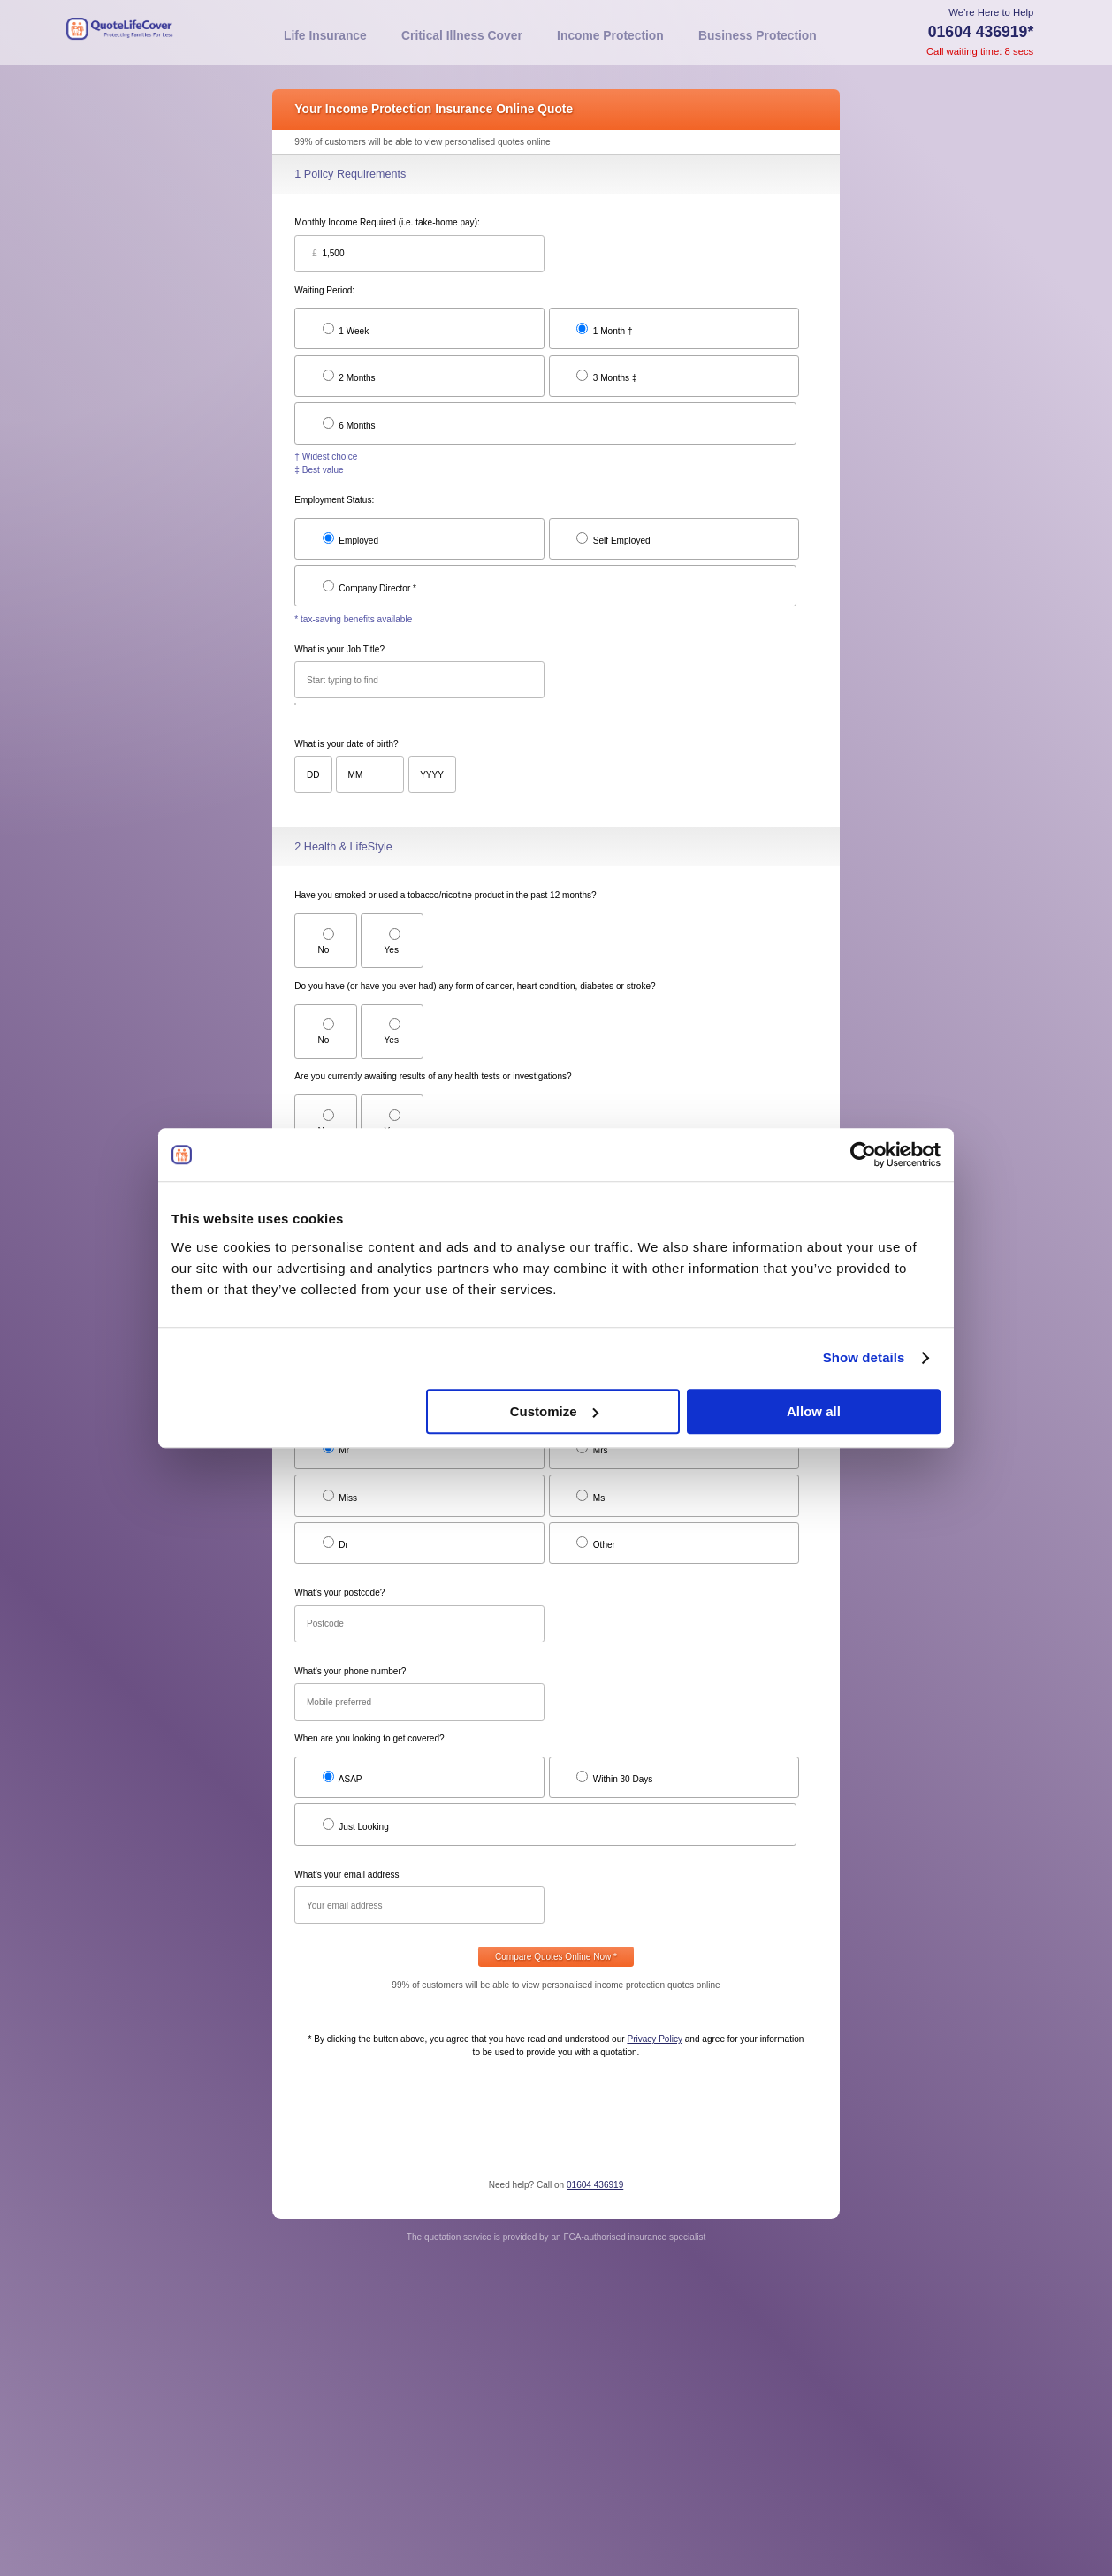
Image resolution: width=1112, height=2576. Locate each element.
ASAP (342, 1777)
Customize (554, 1411)
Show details (864, 1357)
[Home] (164, 33)
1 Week (346, 329)
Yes (392, 941)
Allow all (814, 1411)
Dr (335, 1543)
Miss (340, 1496)
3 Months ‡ (606, 376)
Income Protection (610, 35)
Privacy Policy (654, 2039)
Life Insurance (325, 35)
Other (595, 1543)
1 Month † (604, 329)
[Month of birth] (370, 774)
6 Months (349, 424)
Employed (350, 538)
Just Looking (356, 1825)
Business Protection (757, 35)
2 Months (349, 376)
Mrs (592, 1448)
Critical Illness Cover (461, 35)
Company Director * (369, 586)
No (326, 941)
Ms (590, 1496)
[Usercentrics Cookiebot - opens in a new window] (863, 1154)
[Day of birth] (312, 774)
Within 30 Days (614, 1777)
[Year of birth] (432, 774)
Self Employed (613, 538)
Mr (336, 1448)
